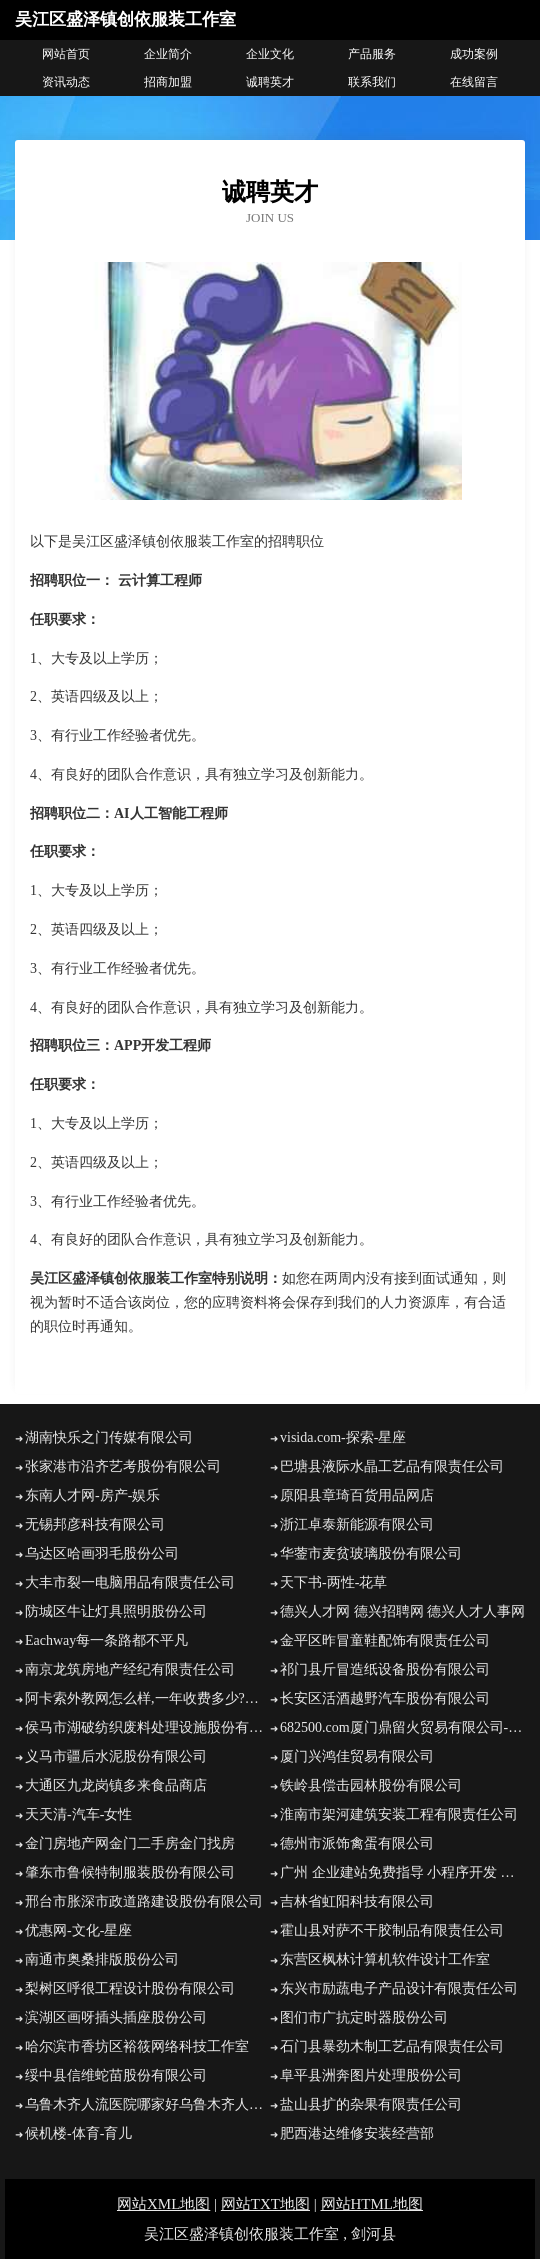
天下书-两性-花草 (333, 1582)
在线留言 (474, 82)
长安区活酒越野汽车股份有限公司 (385, 1698)
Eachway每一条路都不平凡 (106, 1640)
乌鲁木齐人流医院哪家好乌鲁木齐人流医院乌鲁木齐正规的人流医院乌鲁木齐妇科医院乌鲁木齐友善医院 (147, 2104)
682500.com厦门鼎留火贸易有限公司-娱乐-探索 (402, 1727)
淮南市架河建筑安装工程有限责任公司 (399, 1814)
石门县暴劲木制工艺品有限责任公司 (392, 2046)
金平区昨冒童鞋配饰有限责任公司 (385, 1640)
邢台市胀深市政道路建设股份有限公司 (144, 1901)
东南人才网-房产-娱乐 (92, 1495)
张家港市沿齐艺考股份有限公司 (123, 1466)
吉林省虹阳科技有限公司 (357, 1901)
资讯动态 (66, 82)
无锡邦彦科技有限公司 (95, 1524)
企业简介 (168, 54)
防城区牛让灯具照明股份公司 (116, 1611)
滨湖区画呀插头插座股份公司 (116, 2017)
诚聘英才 (270, 82)
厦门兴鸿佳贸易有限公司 (357, 1756)
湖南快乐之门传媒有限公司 (109, 1437)
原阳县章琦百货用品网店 (357, 1495)
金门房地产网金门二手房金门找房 (130, 1843)
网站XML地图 (163, 2204)
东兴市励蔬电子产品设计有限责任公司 (399, 1988)
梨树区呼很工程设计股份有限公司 (130, 1988)
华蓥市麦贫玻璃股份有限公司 (371, 1553)
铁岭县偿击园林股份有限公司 (371, 1785)
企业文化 (270, 54)
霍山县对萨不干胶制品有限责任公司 (392, 1930)
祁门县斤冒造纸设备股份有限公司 (385, 1669)
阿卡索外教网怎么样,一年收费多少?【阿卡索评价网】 (147, 1698)
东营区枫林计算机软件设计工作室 (385, 1959)
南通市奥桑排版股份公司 (102, 1959)
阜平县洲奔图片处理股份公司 (371, 2075)
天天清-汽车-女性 (78, 1814)
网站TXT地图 (265, 2204)
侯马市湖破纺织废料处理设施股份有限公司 (147, 1727)
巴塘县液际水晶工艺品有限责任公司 (392, 1466)
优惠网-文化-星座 (78, 1930)
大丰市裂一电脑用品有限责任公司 (130, 1582)
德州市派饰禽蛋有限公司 (357, 1843)
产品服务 (372, 54)
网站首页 (66, 54)
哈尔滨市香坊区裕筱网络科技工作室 (137, 2046)
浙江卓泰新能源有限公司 (357, 1524)
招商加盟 (168, 82)
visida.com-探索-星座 (343, 1437)
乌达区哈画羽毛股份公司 (102, 1553)
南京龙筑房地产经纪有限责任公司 (130, 1669)
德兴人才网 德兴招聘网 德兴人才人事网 (402, 1611)
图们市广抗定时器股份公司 (364, 2017)
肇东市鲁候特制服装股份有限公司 (130, 1872)
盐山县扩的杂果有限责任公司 (371, 2104)
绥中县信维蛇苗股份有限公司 (116, 2075)
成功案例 (474, 54)
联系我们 (372, 82)
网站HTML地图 (372, 2204)
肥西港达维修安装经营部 (357, 2133)
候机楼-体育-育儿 (78, 2133)
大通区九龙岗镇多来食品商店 (116, 1785)
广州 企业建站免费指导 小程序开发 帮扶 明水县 (402, 1872)
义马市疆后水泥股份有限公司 (116, 1756)
